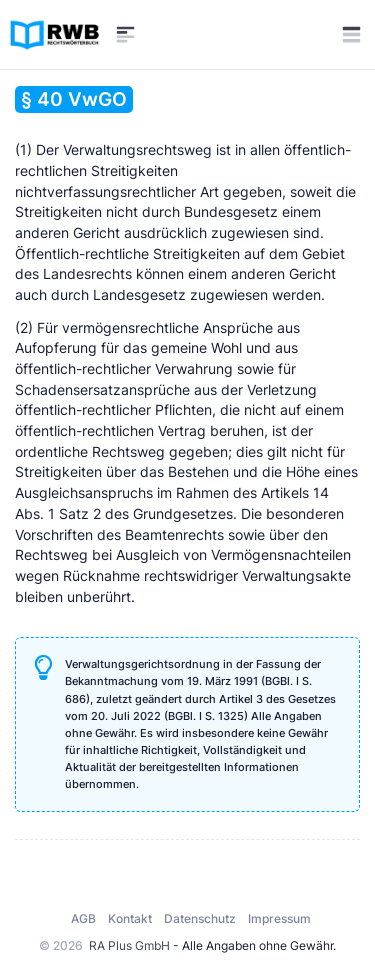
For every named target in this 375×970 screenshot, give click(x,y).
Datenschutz (200, 918)
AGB (83, 918)
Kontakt (130, 918)
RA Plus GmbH (129, 945)
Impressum (279, 918)
